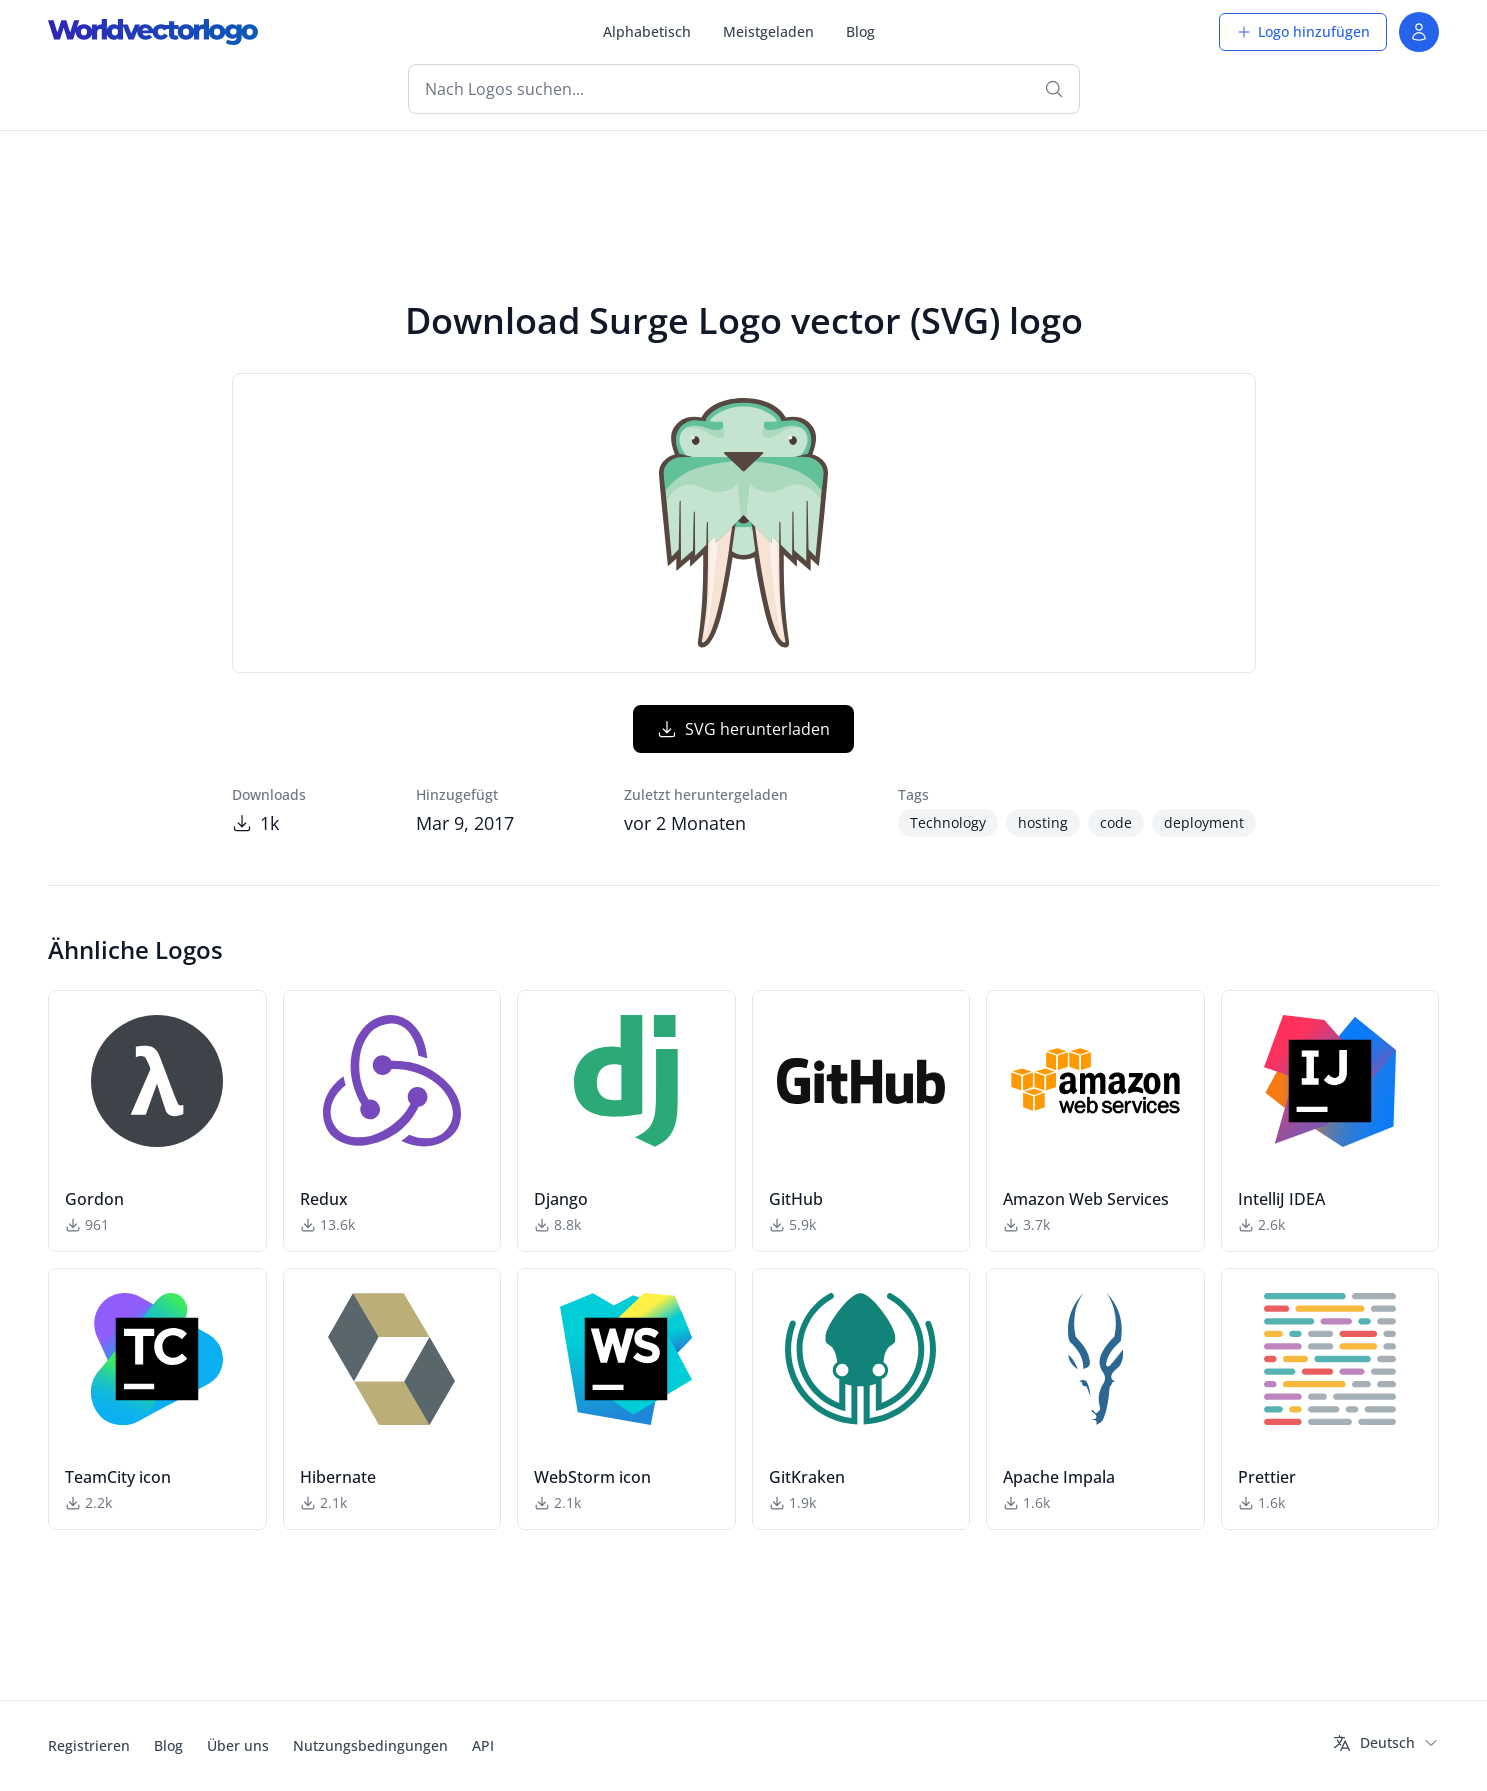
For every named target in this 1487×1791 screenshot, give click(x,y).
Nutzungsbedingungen (370, 1745)
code (1116, 822)
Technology (948, 822)
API (483, 1745)
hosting (1043, 822)
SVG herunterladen (743, 729)
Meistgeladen (768, 31)
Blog (860, 31)
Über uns (238, 1745)
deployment (1204, 822)
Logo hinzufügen (1303, 31)
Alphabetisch (647, 31)
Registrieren (89, 1745)
